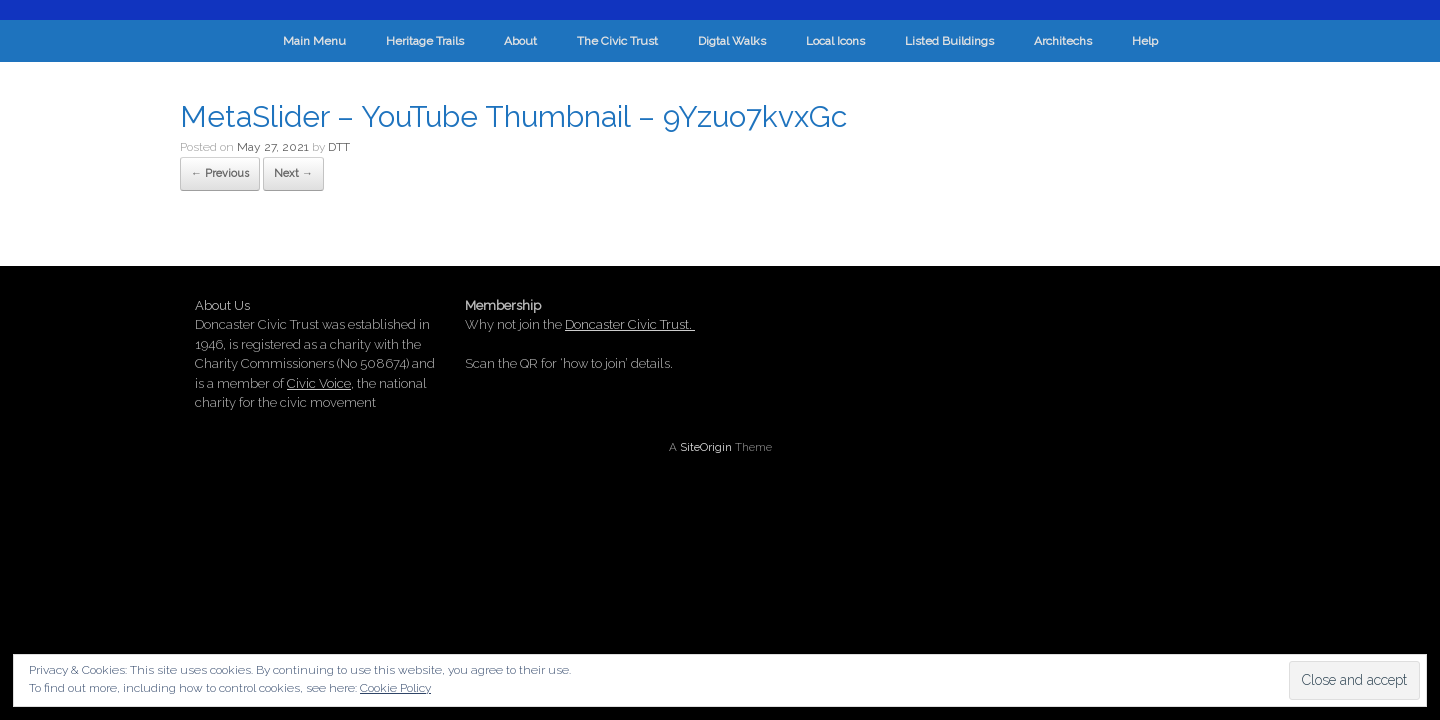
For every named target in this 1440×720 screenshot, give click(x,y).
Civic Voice (319, 383)
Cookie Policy (395, 688)
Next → (293, 173)
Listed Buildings (949, 41)
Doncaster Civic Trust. (630, 324)
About (520, 41)
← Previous (220, 173)
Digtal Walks (732, 41)
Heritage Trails (425, 41)
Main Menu (314, 41)
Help (1145, 41)
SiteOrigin (706, 447)
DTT (339, 147)
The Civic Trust (617, 41)
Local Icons (835, 41)
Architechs (1063, 41)
